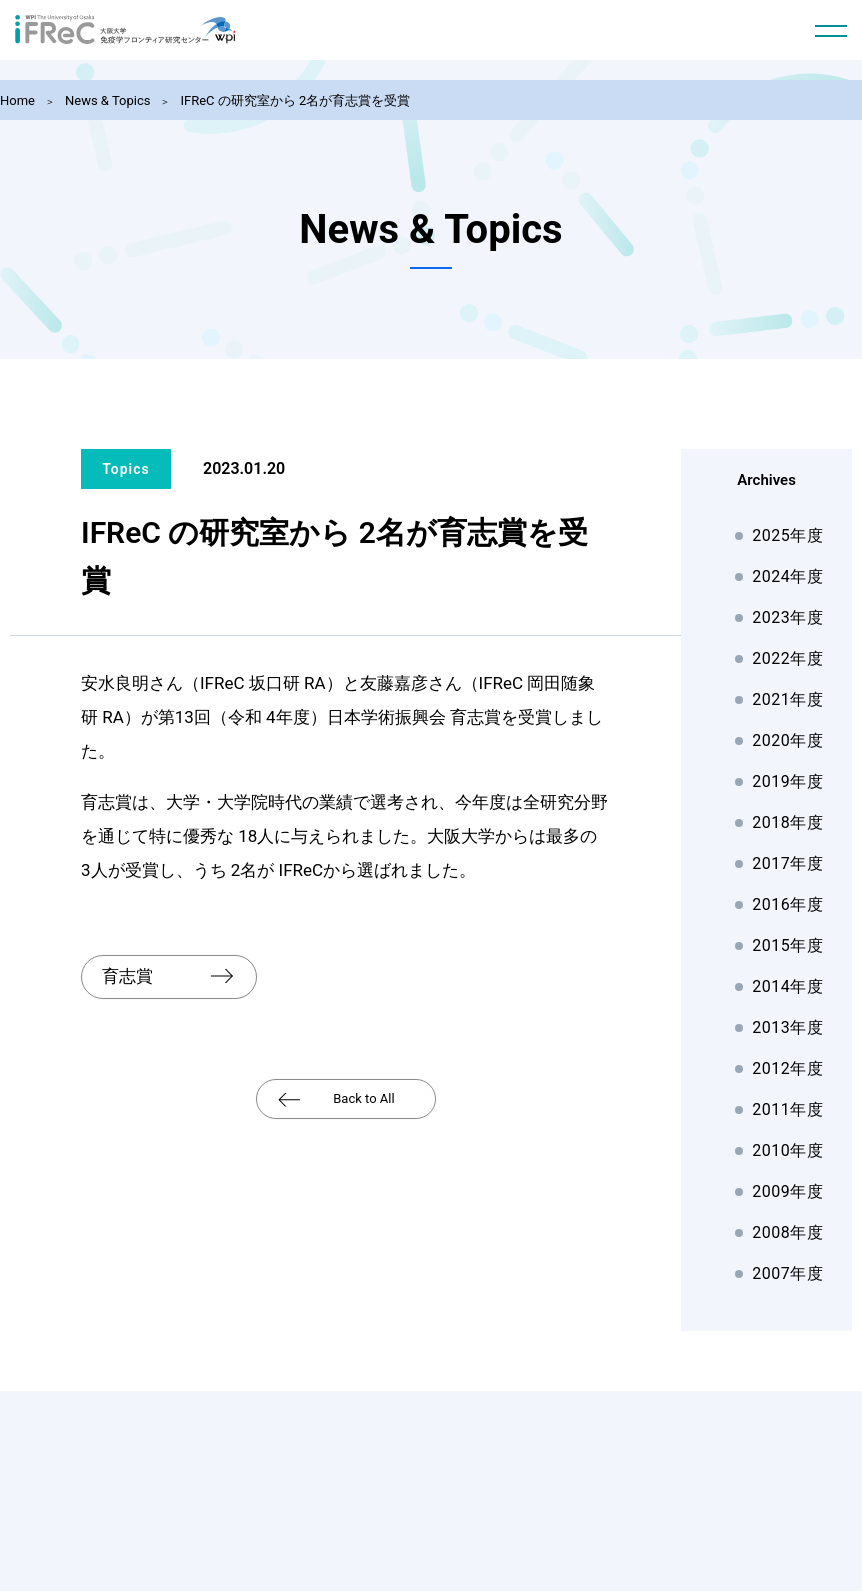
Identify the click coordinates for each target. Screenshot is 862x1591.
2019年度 (787, 781)
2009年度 (787, 1191)
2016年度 (787, 904)
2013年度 (787, 1027)
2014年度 (787, 986)
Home (17, 100)
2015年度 (787, 945)
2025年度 (787, 535)
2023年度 (787, 617)
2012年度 (787, 1068)
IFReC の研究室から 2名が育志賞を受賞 (295, 100)
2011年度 (787, 1109)
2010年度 (787, 1150)
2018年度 (787, 822)
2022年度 (787, 658)
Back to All (363, 1094)
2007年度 (787, 1273)
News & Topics (107, 100)
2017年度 (787, 863)
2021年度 (787, 699)
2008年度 (787, 1232)
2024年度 (787, 576)
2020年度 (787, 740)
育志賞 (127, 974)
